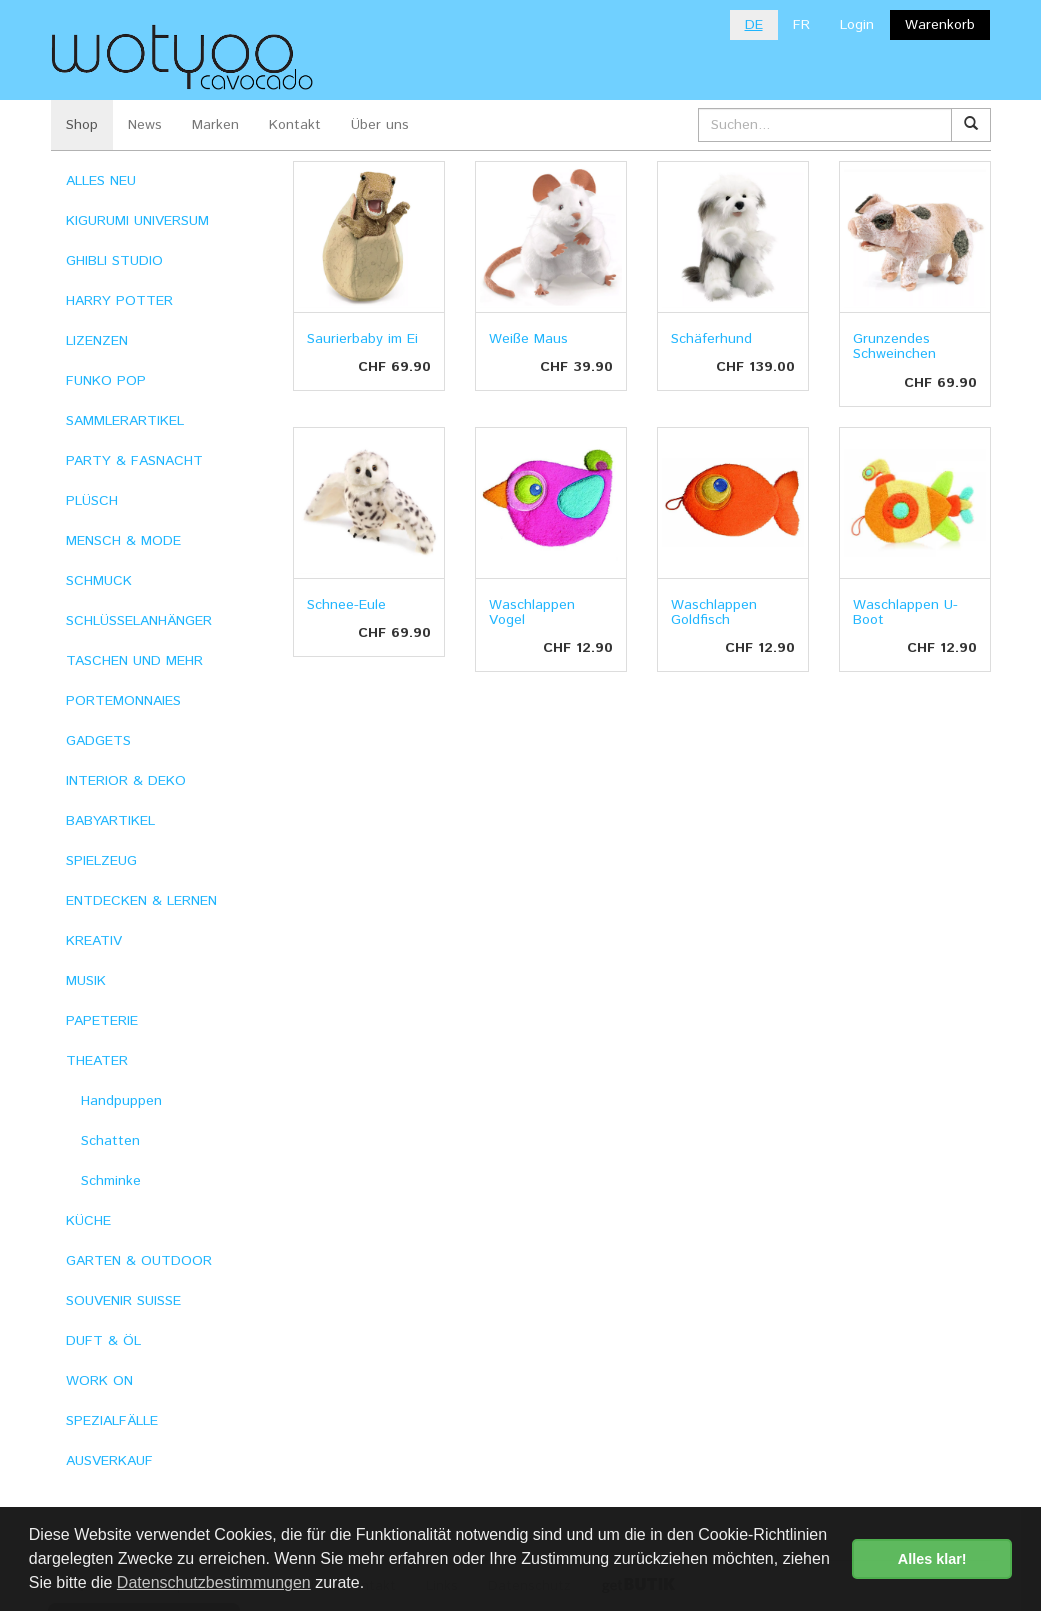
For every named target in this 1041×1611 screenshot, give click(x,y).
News (145, 125)
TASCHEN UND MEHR (134, 661)
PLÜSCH (92, 501)
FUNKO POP (106, 381)
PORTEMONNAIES (123, 701)
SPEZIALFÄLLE (112, 1421)
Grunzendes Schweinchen (894, 346)
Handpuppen (121, 1101)
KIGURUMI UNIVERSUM (137, 221)
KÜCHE (88, 1221)
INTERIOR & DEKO (126, 781)
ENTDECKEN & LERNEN (141, 901)
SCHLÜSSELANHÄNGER (139, 621)
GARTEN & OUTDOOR (139, 1261)
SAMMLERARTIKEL (125, 421)
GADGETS (98, 741)
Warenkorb (940, 25)
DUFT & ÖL (103, 1341)
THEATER (97, 1061)
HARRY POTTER (119, 301)
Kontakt (295, 125)
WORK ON (99, 1381)
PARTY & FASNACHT (134, 461)
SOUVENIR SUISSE (123, 1301)
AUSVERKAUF (109, 1461)
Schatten (110, 1141)
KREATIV (94, 941)
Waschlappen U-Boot (905, 612)
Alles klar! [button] (932, 1559)
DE (754, 25)
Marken (215, 125)
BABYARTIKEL (110, 821)
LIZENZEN (97, 341)
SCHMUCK (99, 581)
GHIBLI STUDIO (114, 261)
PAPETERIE (102, 1021)
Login (857, 25)
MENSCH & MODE (123, 541)
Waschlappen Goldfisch (714, 612)
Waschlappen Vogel (532, 612)
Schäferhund (711, 339)
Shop (82, 125)
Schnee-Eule (346, 605)
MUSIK (86, 981)
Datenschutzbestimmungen (214, 1582)
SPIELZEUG (101, 861)
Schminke (111, 1181)
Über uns (380, 125)
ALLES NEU (101, 181)
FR (801, 25)
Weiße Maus (528, 339)
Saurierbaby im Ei (362, 339)
